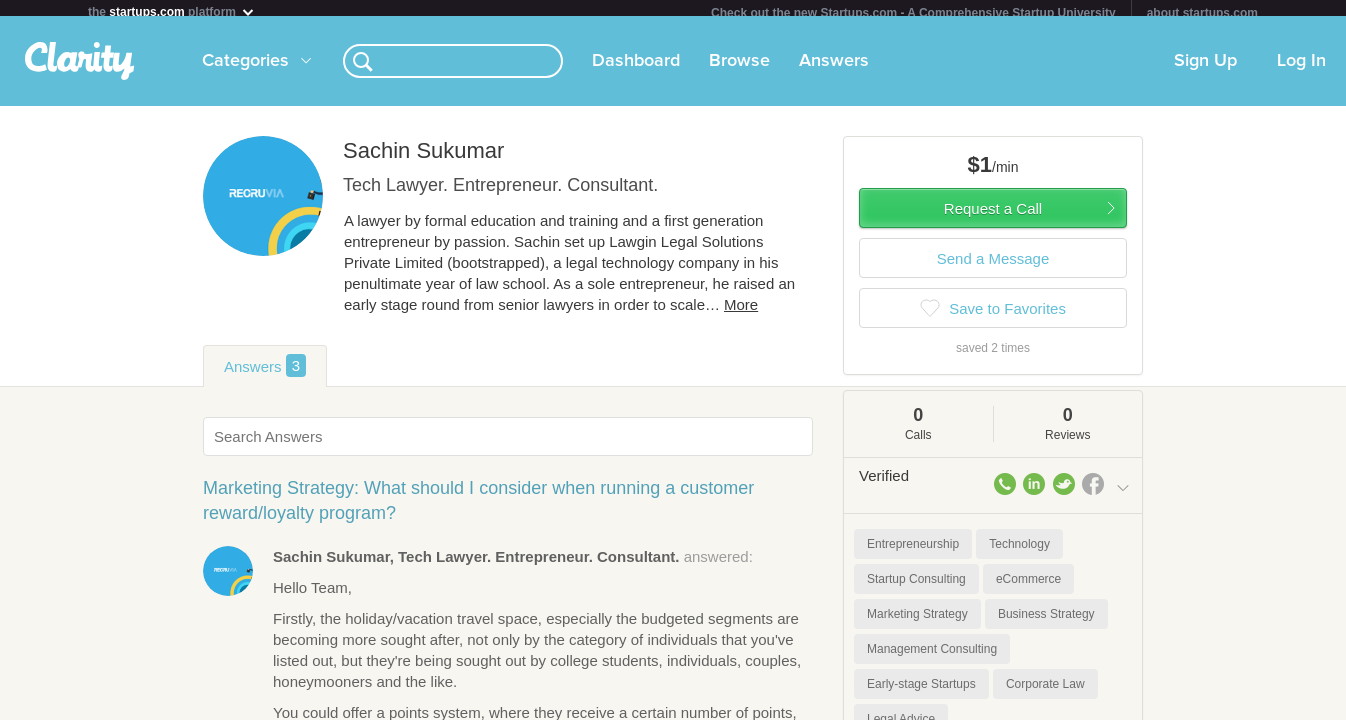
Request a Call (993, 216)
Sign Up (1205, 69)
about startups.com (1202, 13)
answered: (513, 564)
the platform (172, 11)
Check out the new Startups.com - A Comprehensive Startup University (913, 13)
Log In (1301, 69)
